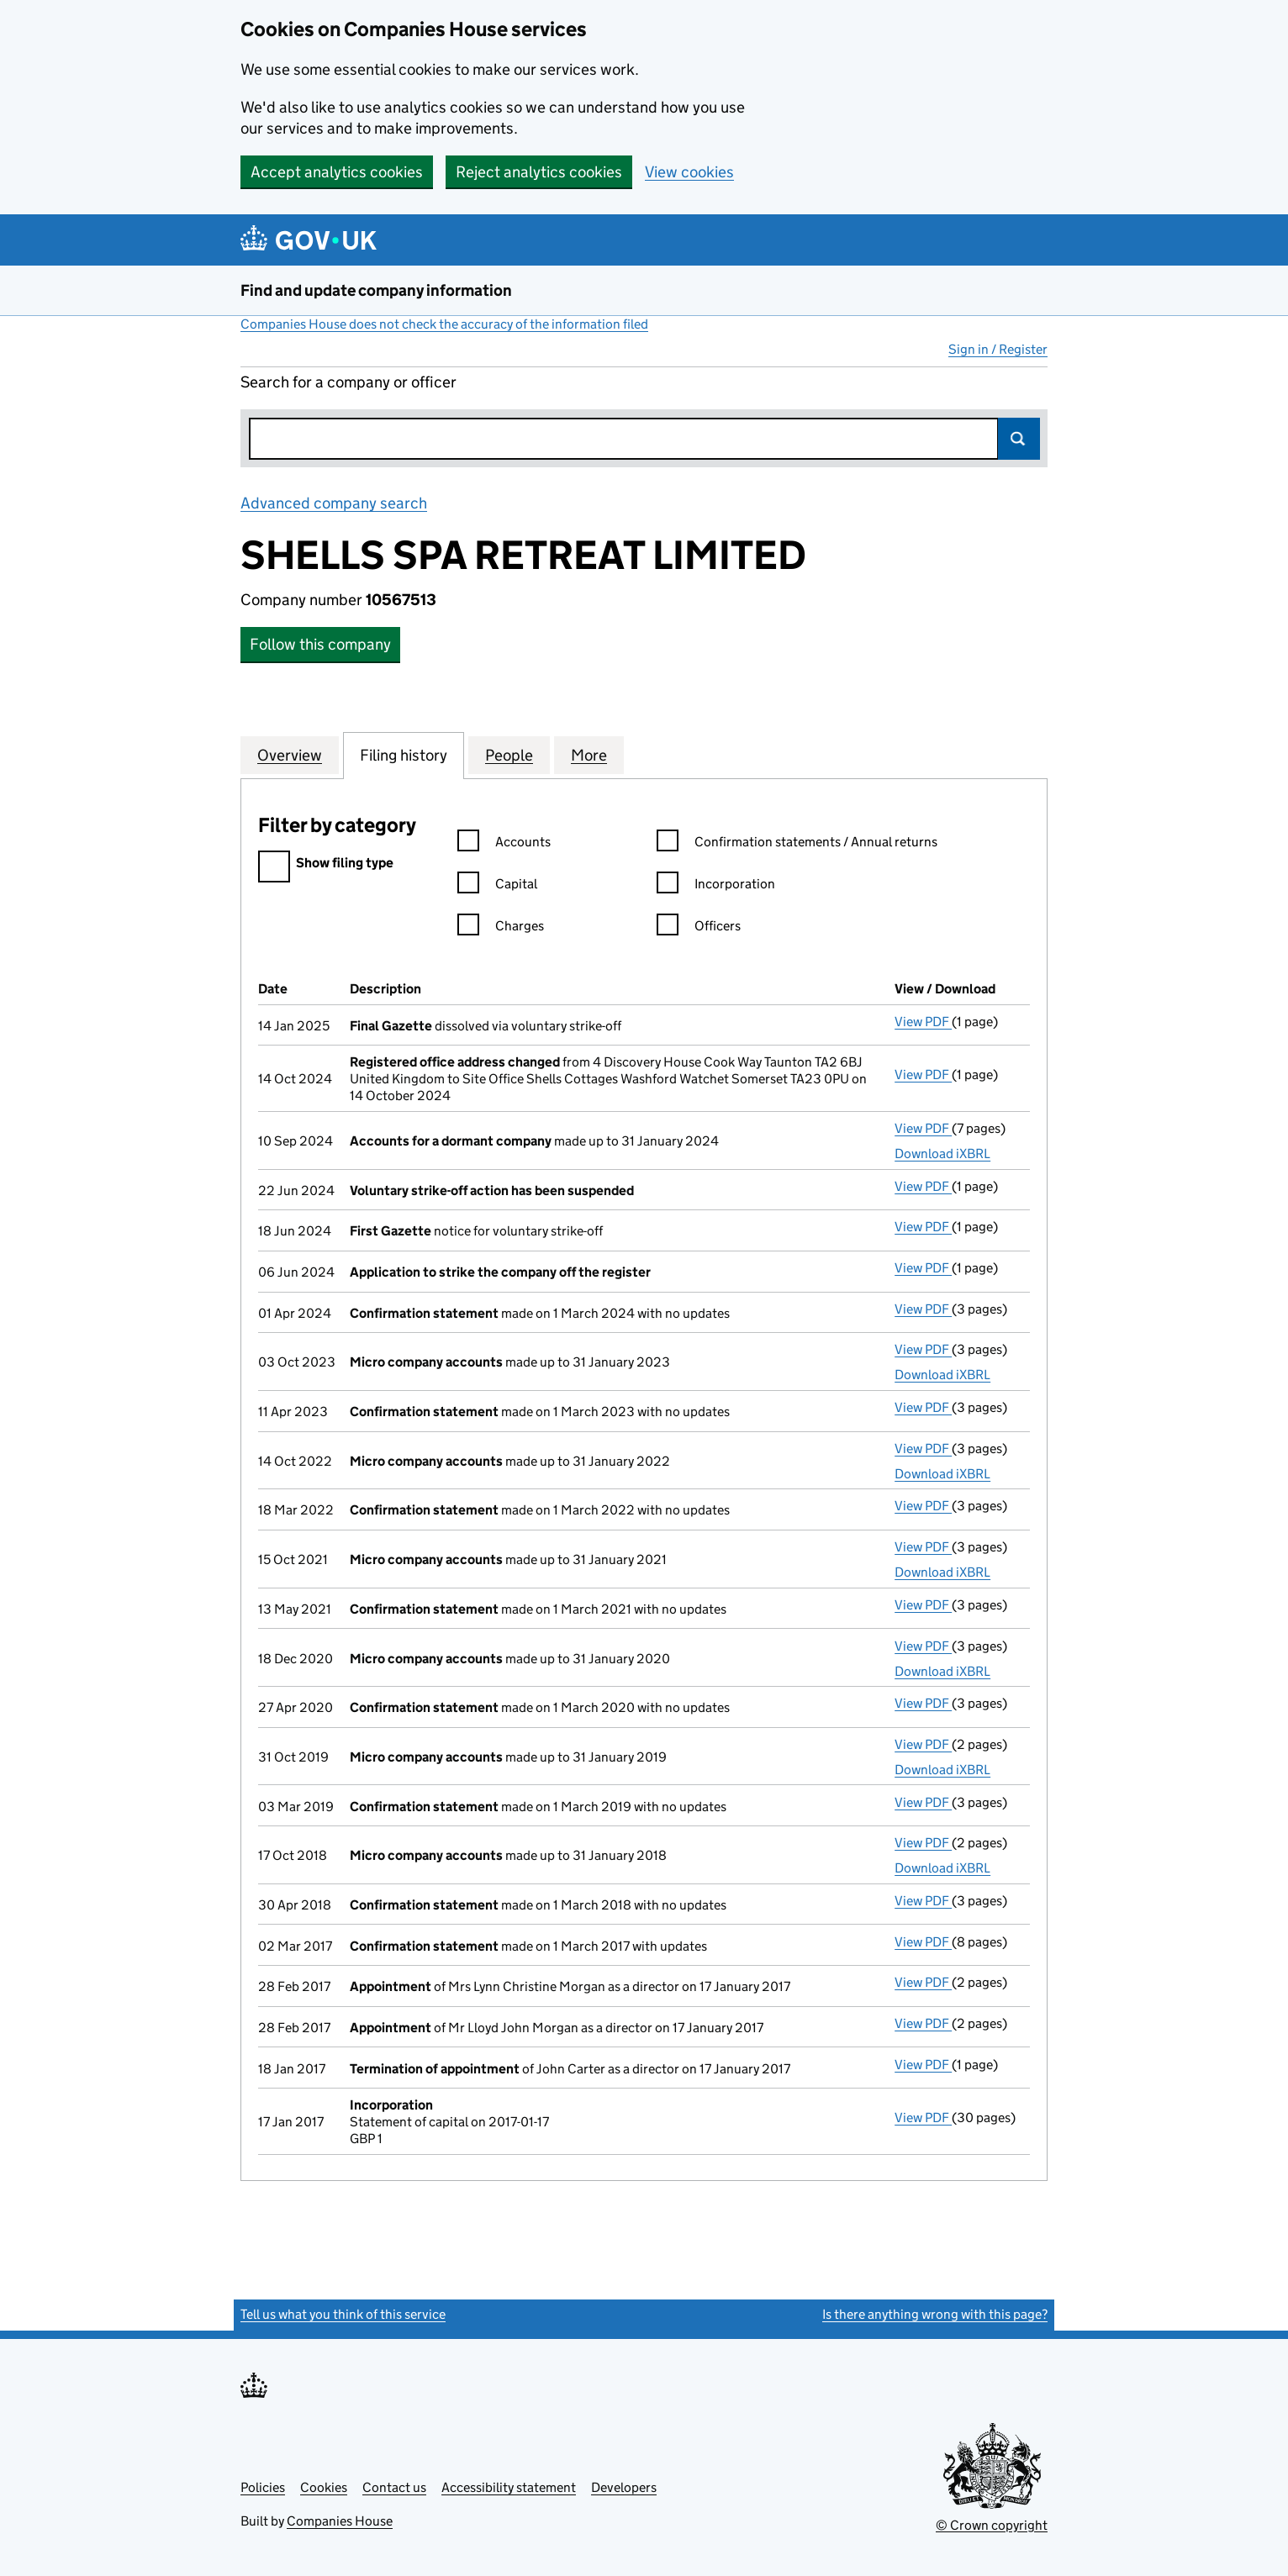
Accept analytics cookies (337, 172)
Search (1019, 439)
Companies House (340, 2521)
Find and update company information (376, 290)
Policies (262, 2487)
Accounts (504, 844)
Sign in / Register (998, 349)
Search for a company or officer (348, 382)
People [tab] (509, 755)
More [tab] (589, 755)
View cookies (689, 172)
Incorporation (716, 886)
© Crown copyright (992, 2525)
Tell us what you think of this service (343, 2314)
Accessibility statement (508, 2487)
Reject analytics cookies (539, 172)
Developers (624, 2487)
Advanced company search (333, 503)
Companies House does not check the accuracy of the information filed (444, 324)
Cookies (323, 2487)
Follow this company (320, 644)
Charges (500, 928)
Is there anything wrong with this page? (935, 2314)
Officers (699, 928)
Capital (497, 886)
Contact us (394, 2487)
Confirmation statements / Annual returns (797, 844)
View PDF (923, 1022)
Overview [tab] (289, 755)
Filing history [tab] (403, 755)
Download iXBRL (942, 1154)
